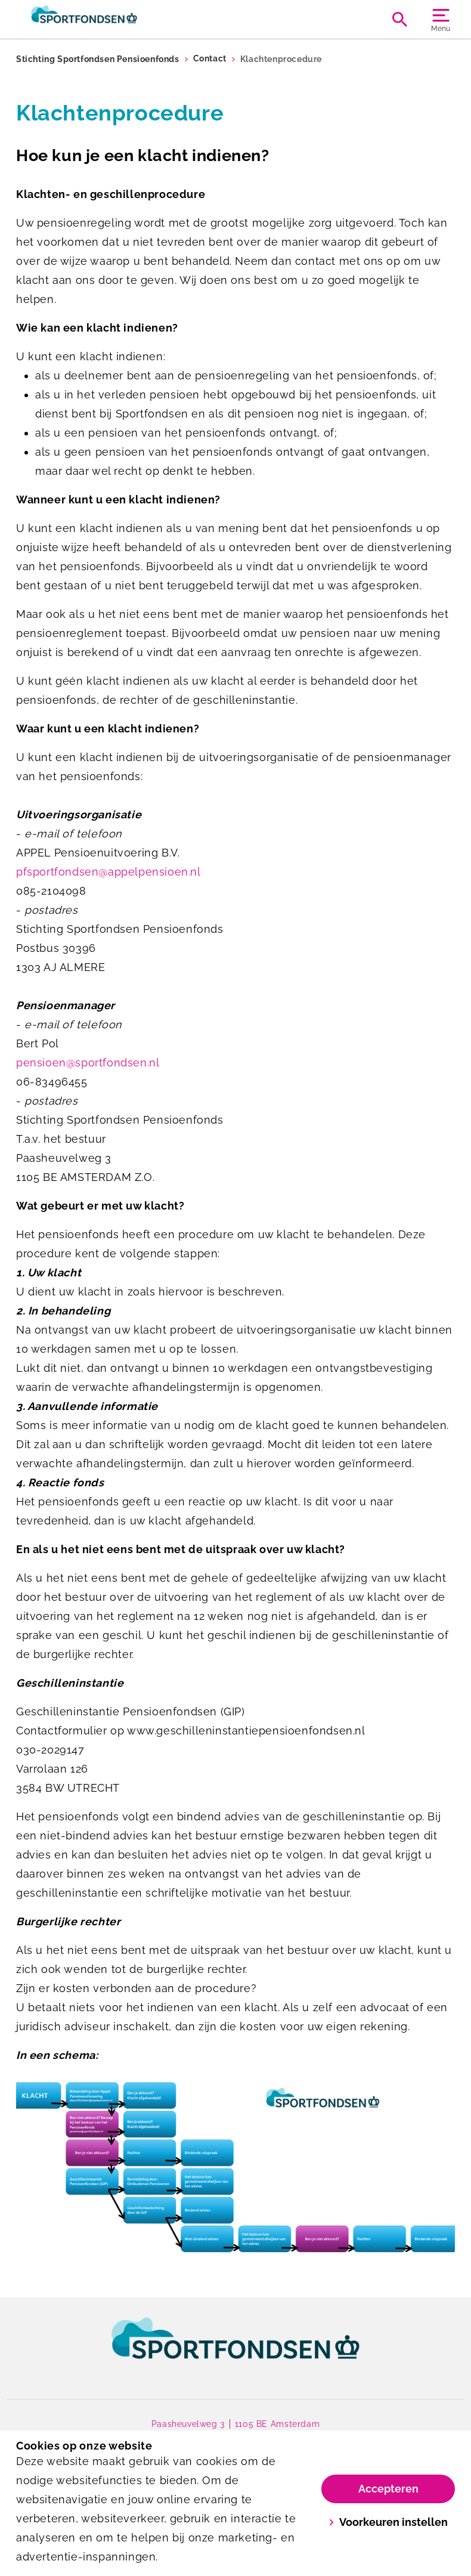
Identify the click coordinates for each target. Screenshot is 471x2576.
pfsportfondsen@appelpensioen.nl (108, 871)
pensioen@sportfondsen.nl (87, 1062)
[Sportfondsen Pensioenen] (125, 19)
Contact (210, 59)
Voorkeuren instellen (388, 2522)
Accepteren (388, 2488)
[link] (235, 2349)
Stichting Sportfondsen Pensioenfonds (97, 59)
